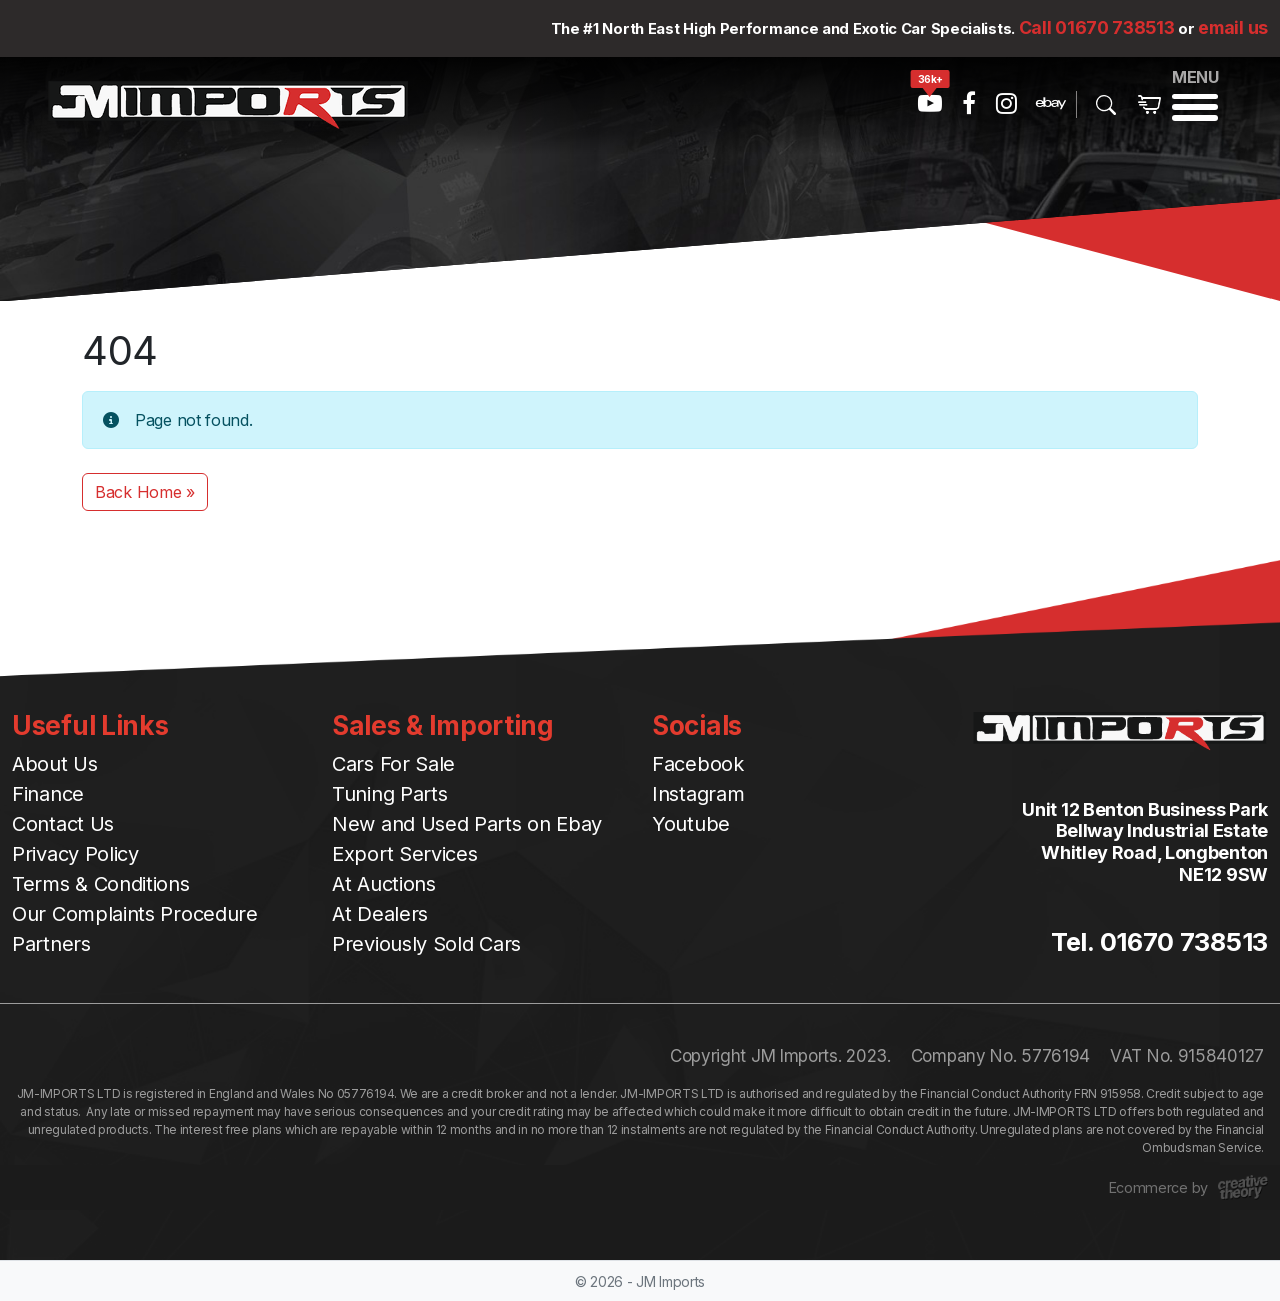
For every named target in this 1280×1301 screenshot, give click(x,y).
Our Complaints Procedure (135, 914)
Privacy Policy (75, 854)
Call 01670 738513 (1097, 27)
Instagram (698, 794)
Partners (51, 944)
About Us (55, 764)
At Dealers (380, 914)
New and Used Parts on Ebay (467, 824)
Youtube (691, 824)
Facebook (698, 764)
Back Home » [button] (145, 492)
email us (1233, 27)
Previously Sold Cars (426, 944)
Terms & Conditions (101, 884)
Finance (48, 794)
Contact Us (63, 824)
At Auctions (384, 884)
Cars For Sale (393, 764)
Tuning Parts (389, 794)
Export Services (405, 854)
